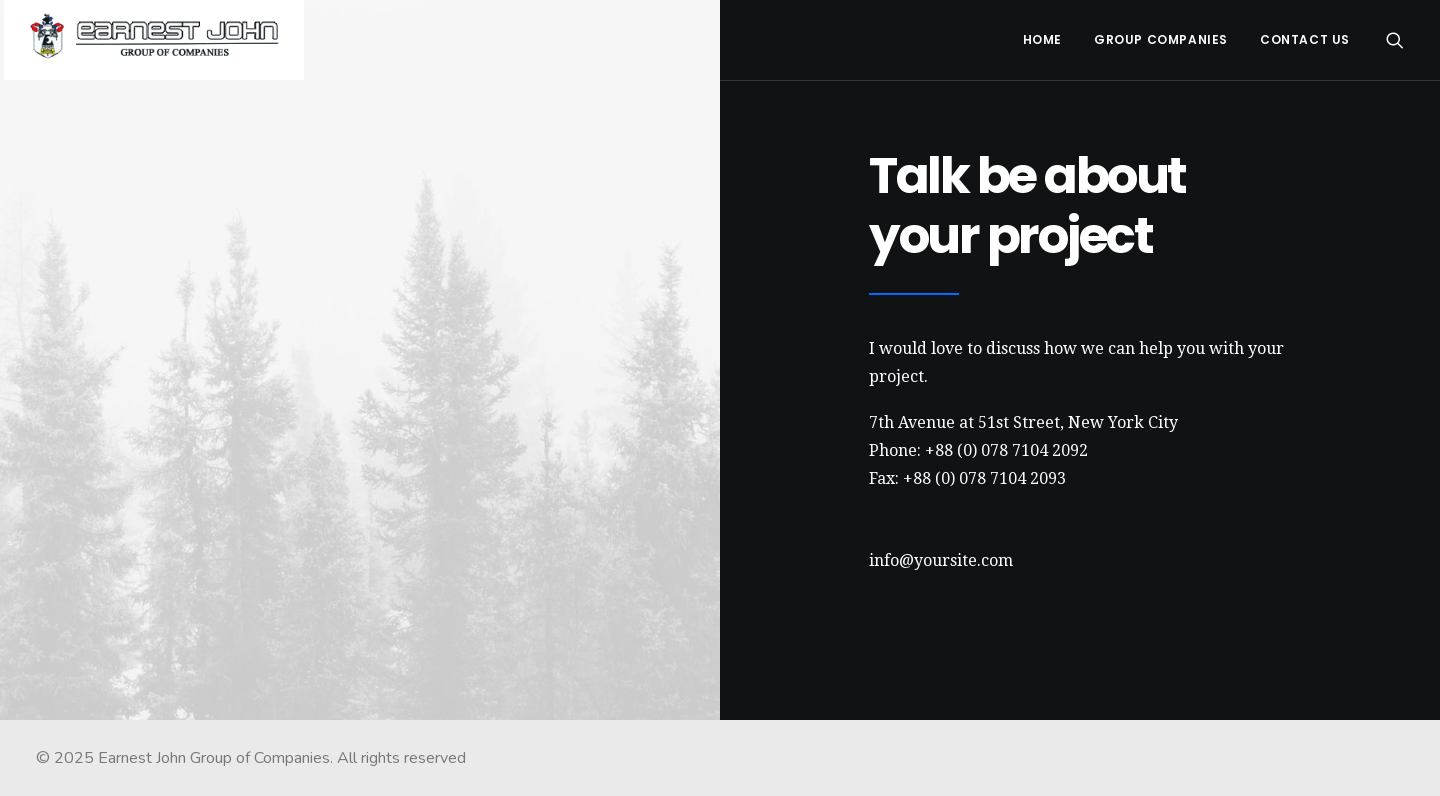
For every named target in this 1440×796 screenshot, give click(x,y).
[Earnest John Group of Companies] (154, 40)
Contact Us (1305, 39)
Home (1042, 39)
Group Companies (1161, 39)
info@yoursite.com (941, 560)
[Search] (1395, 40)
